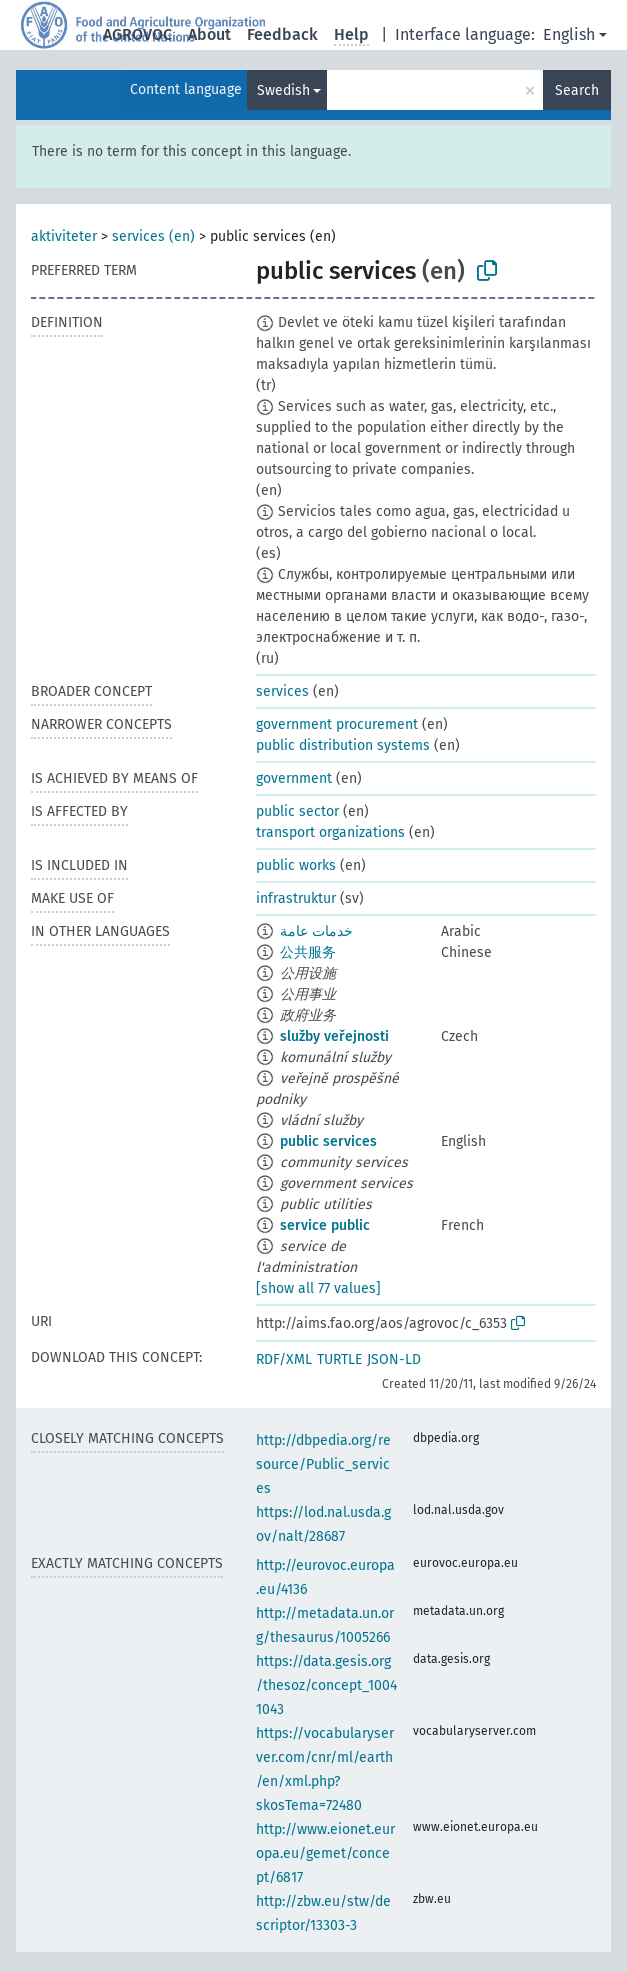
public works (296, 865)
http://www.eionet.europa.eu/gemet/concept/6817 (325, 1853)
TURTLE (339, 1359)
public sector (297, 811)
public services (328, 1141)
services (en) (153, 236)
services (282, 691)
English (569, 34)
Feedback (282, 34)
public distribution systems (343, 745)
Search (577, 90)
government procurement (337, 724)
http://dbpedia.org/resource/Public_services (323, 1464)
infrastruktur (296, 898)
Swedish (283, 90)
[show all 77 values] (318, 1288)
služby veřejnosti (334, 1036)
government (294, 778)
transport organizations (330, 832)
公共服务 (308, 952)
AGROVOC (137, 34)
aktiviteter (64, 236)
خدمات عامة (316, 931)
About (209, 34)
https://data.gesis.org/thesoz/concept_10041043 (326, 1685)
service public (325, 1225)
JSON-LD (394, 1359)
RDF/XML (284, 1359)
